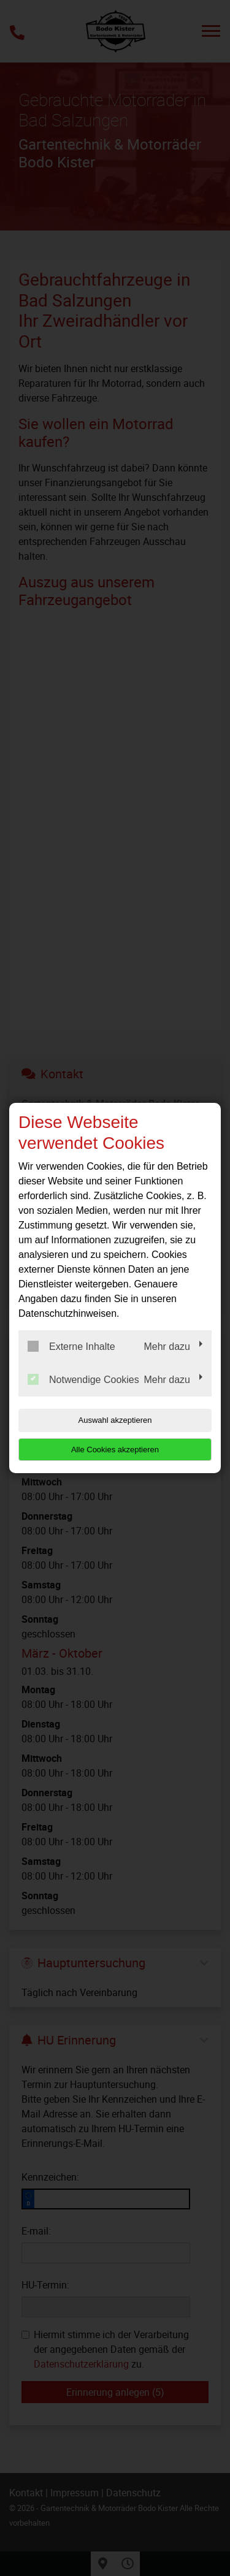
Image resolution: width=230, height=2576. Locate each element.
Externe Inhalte (71, 1346)
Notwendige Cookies (83, 1379)
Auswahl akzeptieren (115, 1420)
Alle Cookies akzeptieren (115, 1449)
